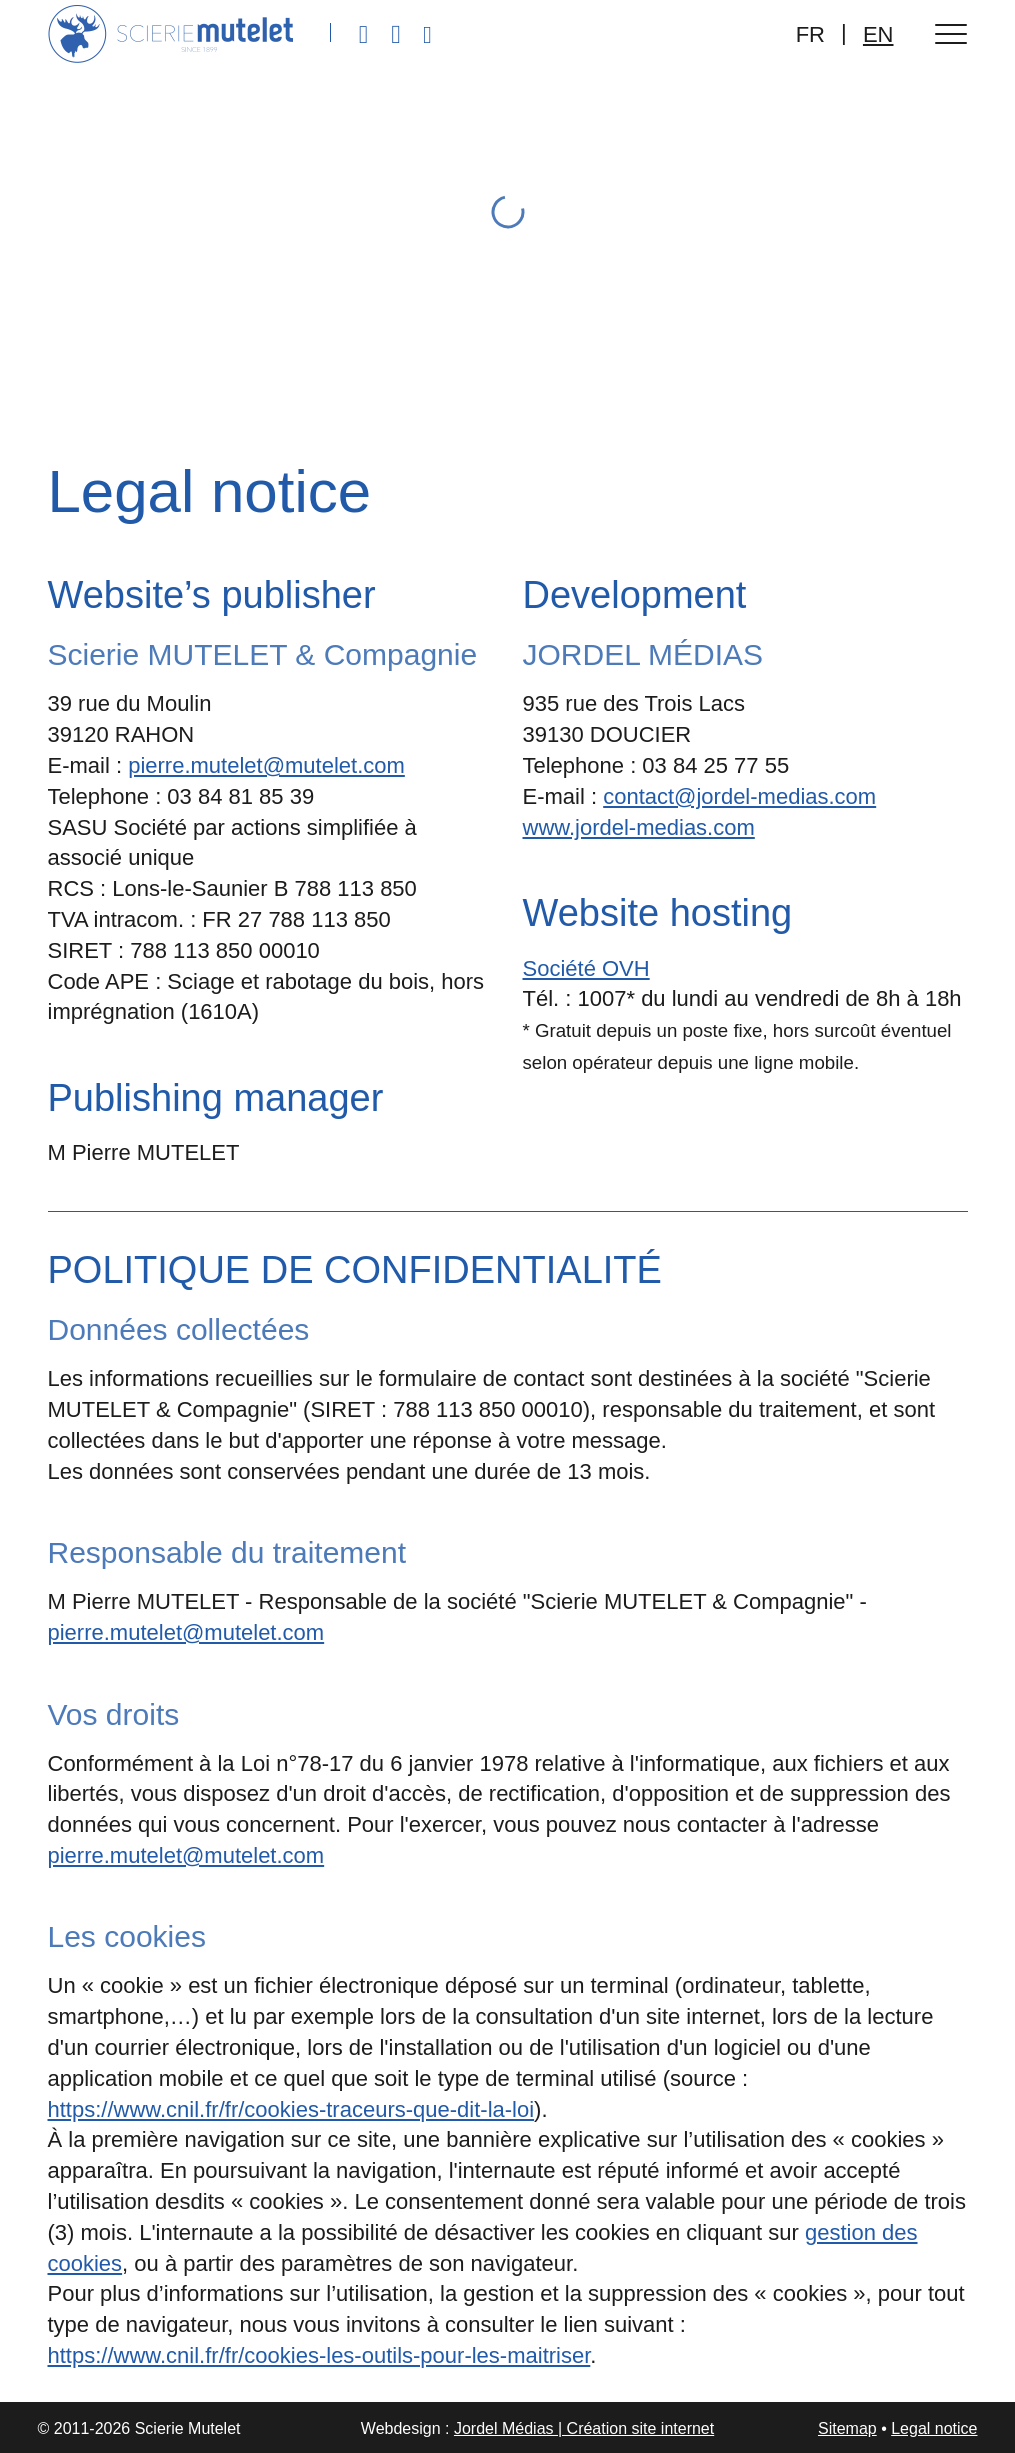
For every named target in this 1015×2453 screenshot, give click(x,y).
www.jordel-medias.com (639, 827)
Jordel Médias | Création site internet (584, 2428)
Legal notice (934, 2428)
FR (810, 34)
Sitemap (847, 2428)
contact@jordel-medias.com (739, 796)
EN (878, 34)
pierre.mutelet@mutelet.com (266, 765)
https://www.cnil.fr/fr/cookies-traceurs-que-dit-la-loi (291, 2109)
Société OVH (586, 968)
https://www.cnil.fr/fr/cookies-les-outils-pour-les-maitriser (319, 2355)
